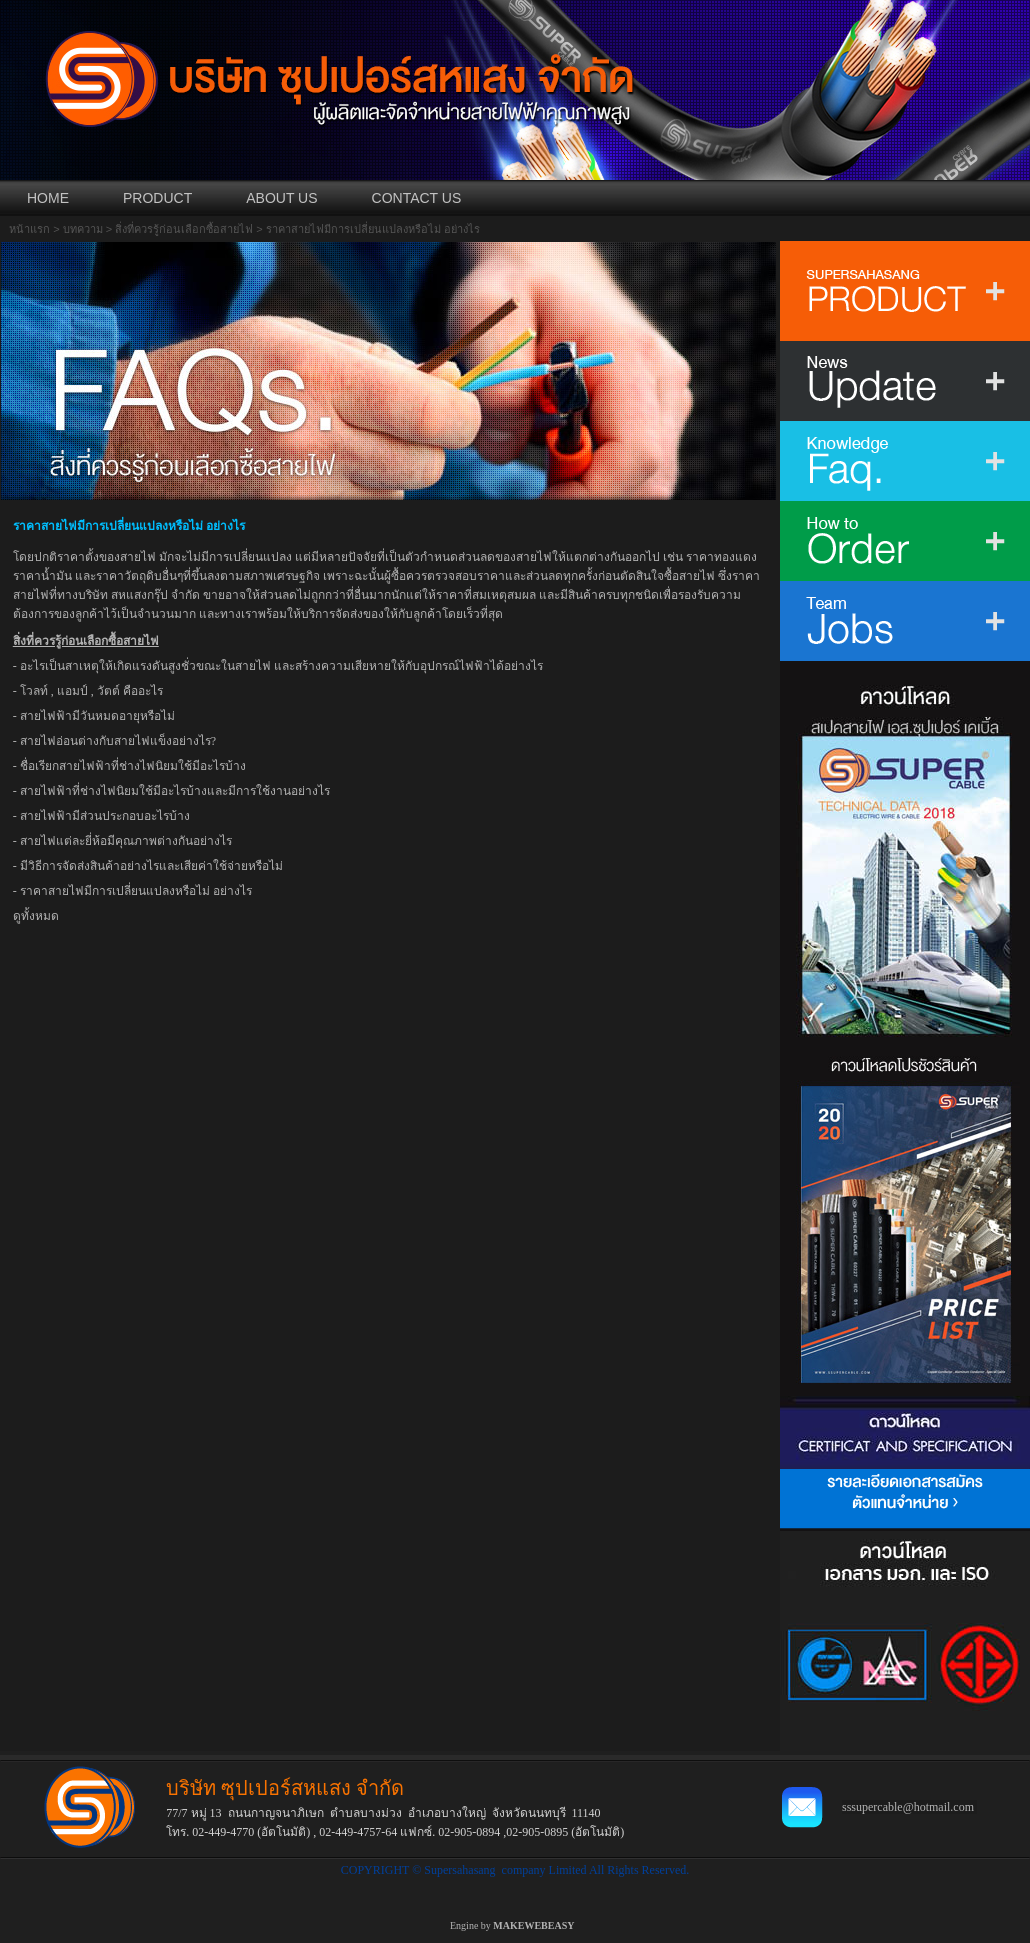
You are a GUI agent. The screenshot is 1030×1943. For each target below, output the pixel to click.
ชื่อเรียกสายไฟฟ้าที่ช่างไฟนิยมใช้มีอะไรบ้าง (133, 766)
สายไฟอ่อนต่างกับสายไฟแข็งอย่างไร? (118, 741)
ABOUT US (281, 198)
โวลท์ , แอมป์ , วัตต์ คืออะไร (91, 691)
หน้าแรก (29, 229)
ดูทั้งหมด (36, 916)
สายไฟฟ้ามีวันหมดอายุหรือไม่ (97, 716)
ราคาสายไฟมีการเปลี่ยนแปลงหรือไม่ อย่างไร (136, 891)
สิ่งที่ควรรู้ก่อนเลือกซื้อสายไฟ (184, 229)
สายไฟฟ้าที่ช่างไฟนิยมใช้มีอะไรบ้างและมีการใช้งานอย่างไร (175, 791)
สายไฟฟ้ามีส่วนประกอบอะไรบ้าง (105, 816)
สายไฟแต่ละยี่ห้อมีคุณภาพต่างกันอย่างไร (126, 841)
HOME (48, 198)
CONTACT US (417, 198)
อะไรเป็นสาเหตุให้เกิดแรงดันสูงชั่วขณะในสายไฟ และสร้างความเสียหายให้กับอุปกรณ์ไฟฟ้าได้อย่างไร (281, 666)
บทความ (83, 229)
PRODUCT (157, 198)
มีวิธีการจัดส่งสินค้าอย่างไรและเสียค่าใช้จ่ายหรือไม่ (151, 866)
